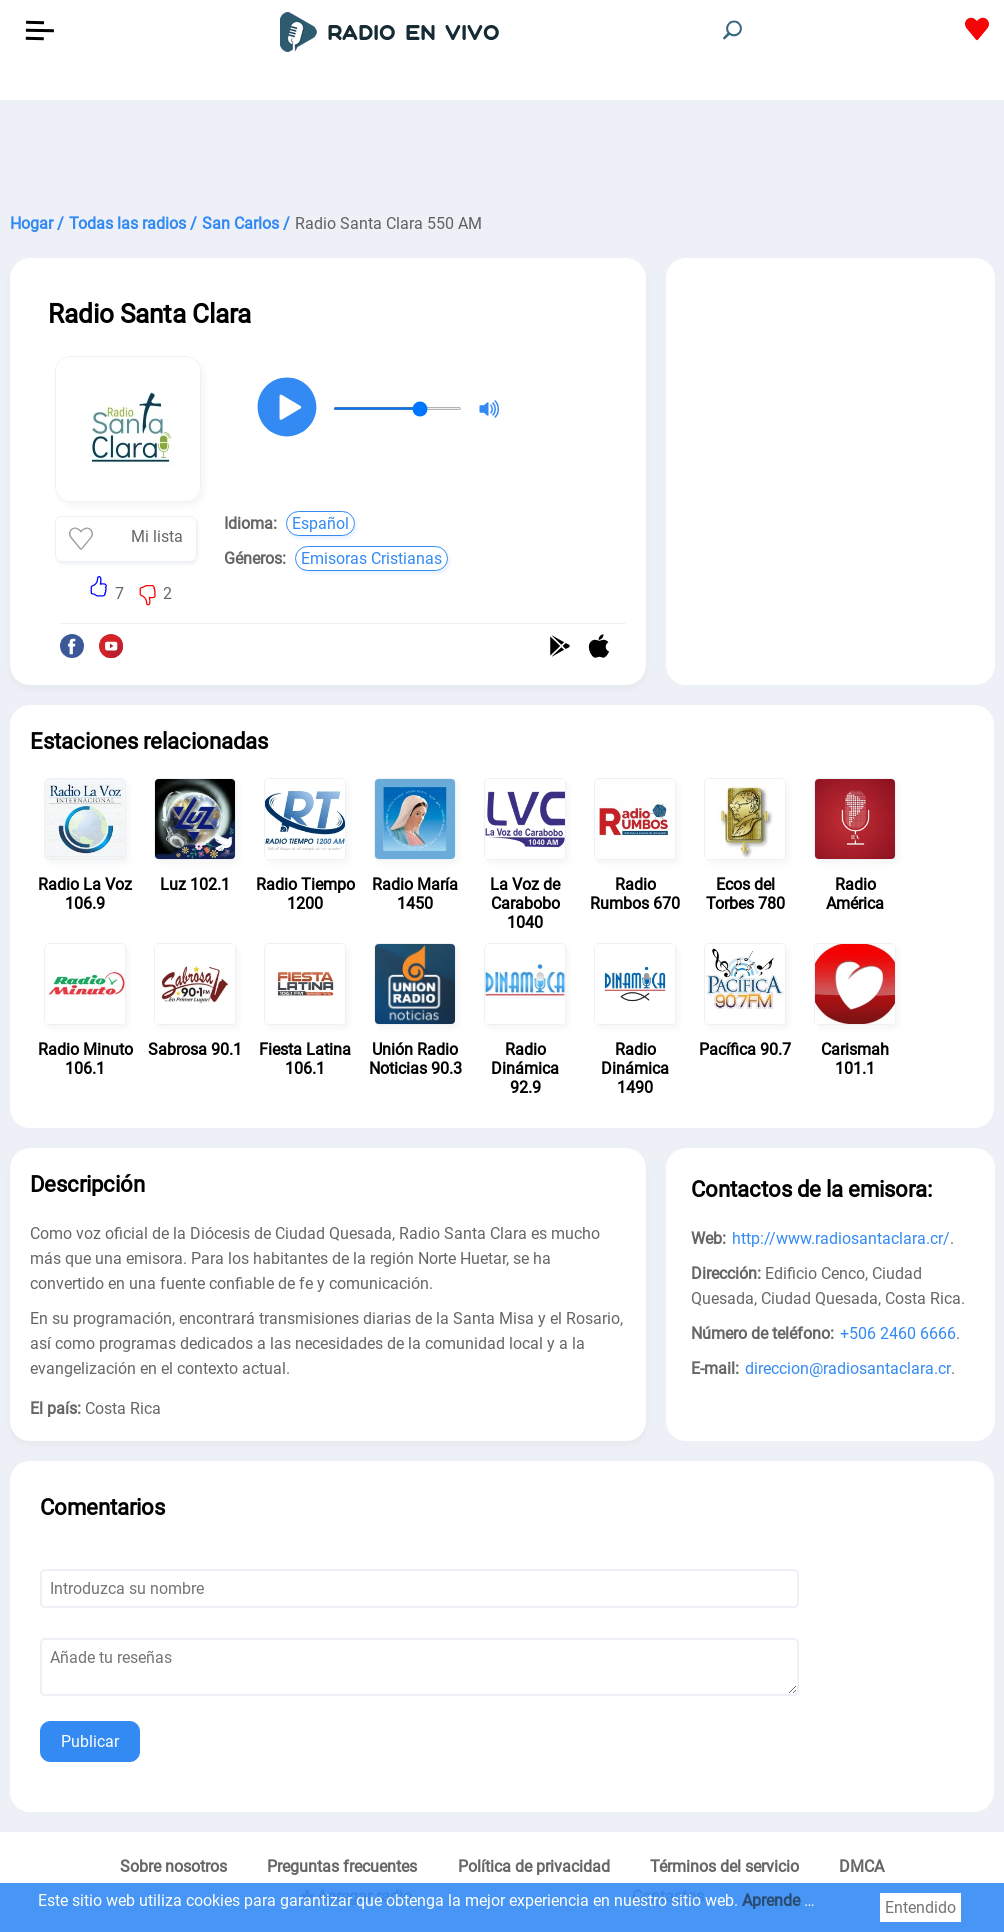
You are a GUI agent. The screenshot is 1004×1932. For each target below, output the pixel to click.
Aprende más (788, 1900)
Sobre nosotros (173, 1866)
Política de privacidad (534, 1866)
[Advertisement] (502, 150)
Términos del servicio (724, 1866)
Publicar (90, 1741)
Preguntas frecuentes (342, 1866)
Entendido (920, 1907)
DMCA (861, 1866)
